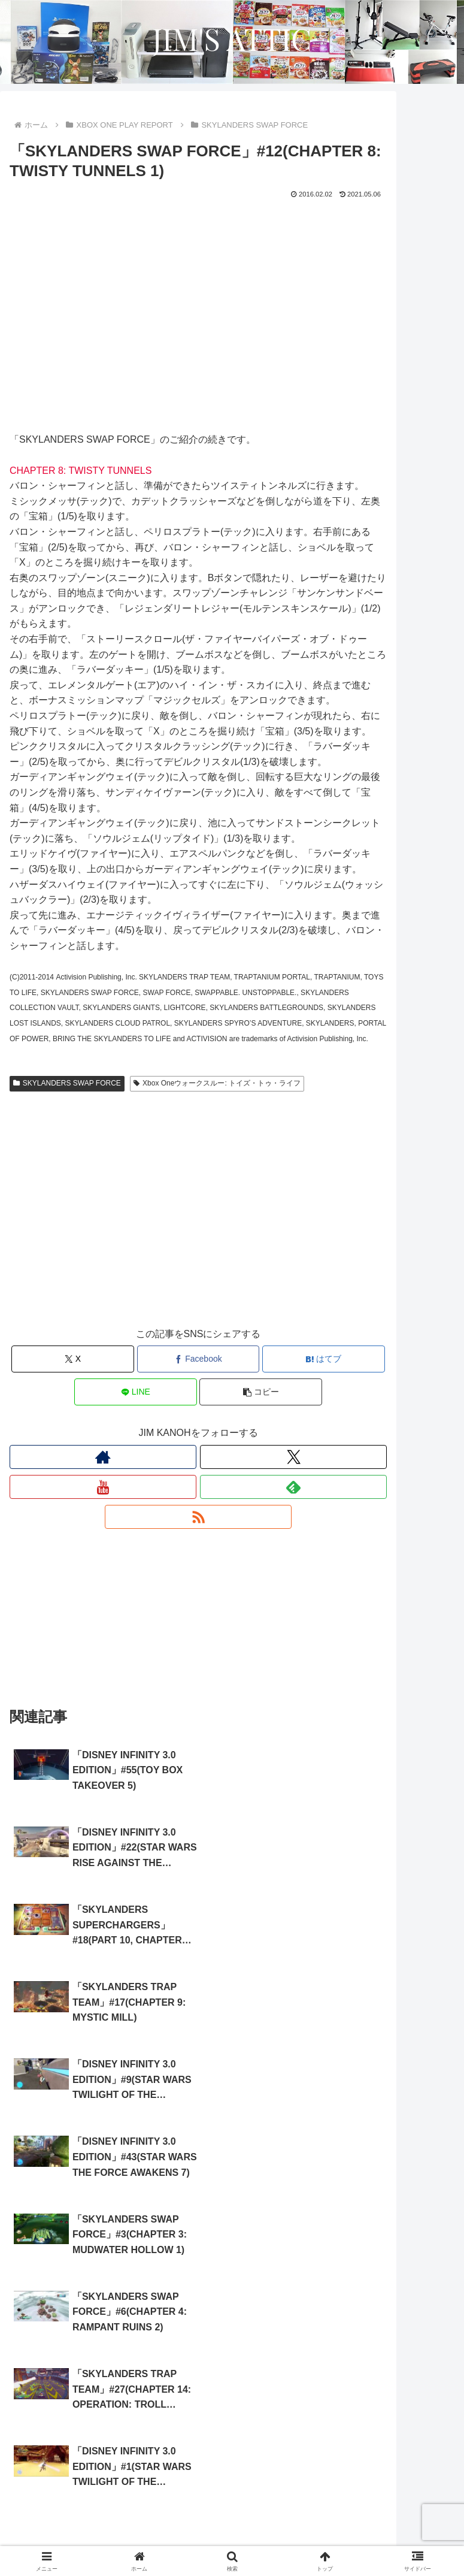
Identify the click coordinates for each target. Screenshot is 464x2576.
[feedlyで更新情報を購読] (293, 1487)
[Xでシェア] (72, 1359)
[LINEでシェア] (135, 1391)
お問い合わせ (345, 2537)
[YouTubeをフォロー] (103, 1487)
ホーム (80, 2520)
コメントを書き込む (198, 2430)
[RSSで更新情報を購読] (198, 1517)
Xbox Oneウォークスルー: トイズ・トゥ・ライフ (217, 1083)
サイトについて (232, 2520)
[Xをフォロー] (293, 1457)
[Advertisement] (198, 1221)
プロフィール (384, 2520)
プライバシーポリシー (118, 2537)
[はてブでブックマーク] (323, 1359)
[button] (260, 1391)
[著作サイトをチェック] (103, 1457)
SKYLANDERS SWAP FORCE (67, 1083)
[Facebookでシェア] (198, 1359)
